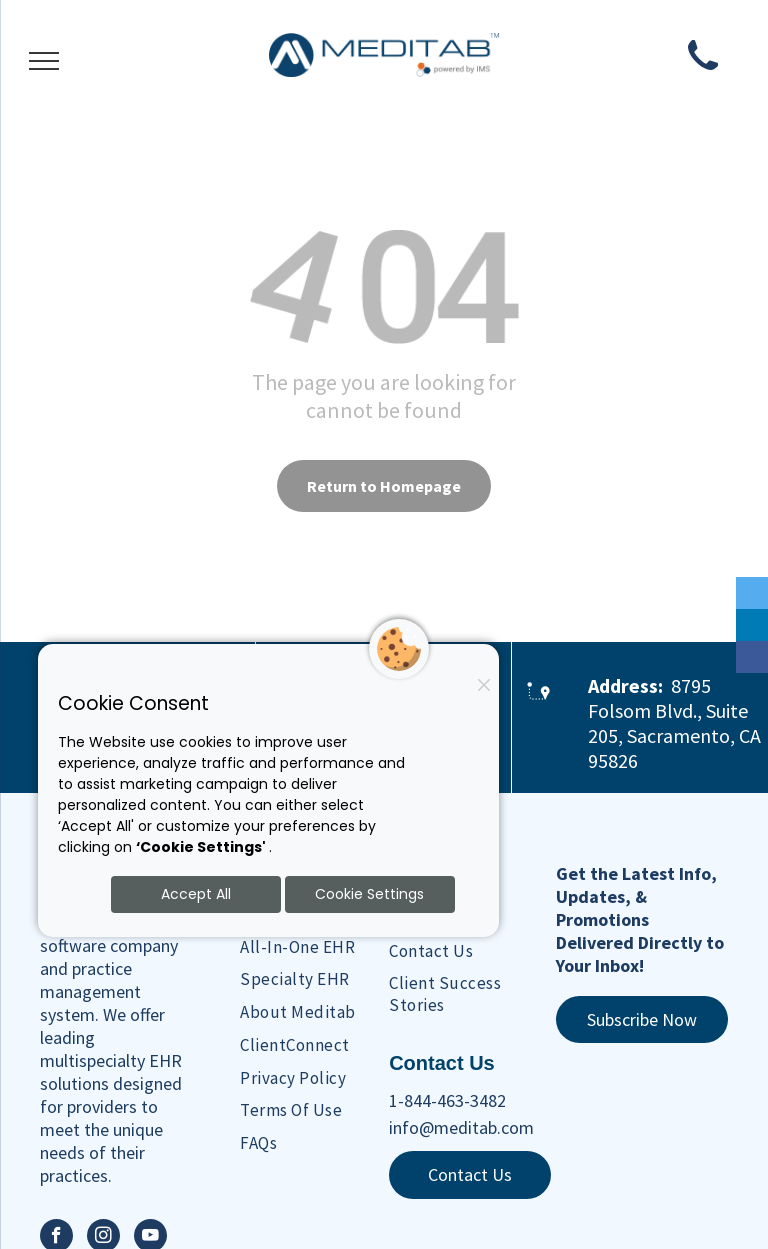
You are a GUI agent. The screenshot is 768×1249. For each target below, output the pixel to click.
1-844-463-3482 (447, 1100)
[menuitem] (326, 946)
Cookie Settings (369, 894)
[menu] (44, 61)
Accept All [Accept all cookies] (196, 894)
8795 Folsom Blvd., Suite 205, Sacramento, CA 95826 (674, 723)
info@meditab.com (461, 1127)
